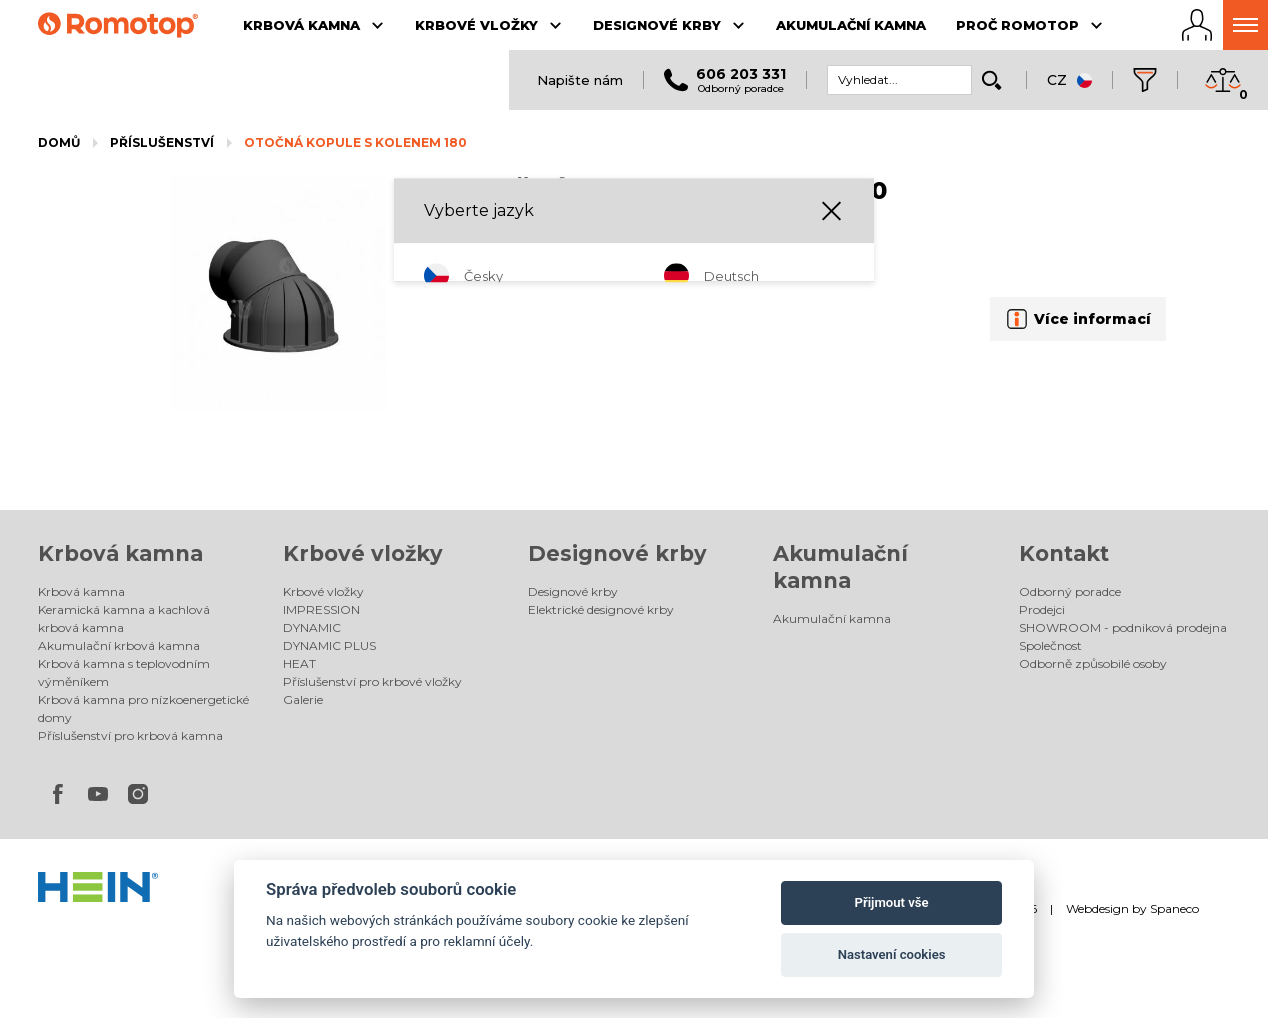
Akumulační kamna (832, 618)
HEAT (299, 663)
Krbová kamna (120, 553)
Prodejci (1042, 609)
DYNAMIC (312, 627)
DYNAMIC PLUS (329, 645)
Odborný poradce (1070, 591)
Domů (59, 142)
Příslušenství (162, 142)
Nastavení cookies (892, 954)
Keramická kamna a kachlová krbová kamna (124, 618)
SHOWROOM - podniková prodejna (1123, 627)
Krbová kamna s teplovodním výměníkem (124, 672)
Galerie (303, 699)
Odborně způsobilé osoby (1093, 663)
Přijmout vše (892, 902)
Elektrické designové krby (601, 609)
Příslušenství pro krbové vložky (372, 681)
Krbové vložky (363, 553)
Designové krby (617, 553)
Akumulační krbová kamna (119, 645)
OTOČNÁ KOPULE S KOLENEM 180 (355, 142)
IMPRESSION (321, 609)
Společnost (1050, 645)
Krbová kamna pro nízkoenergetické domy (143, 708)
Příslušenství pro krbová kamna (130, 735)
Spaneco (1174, 908)
